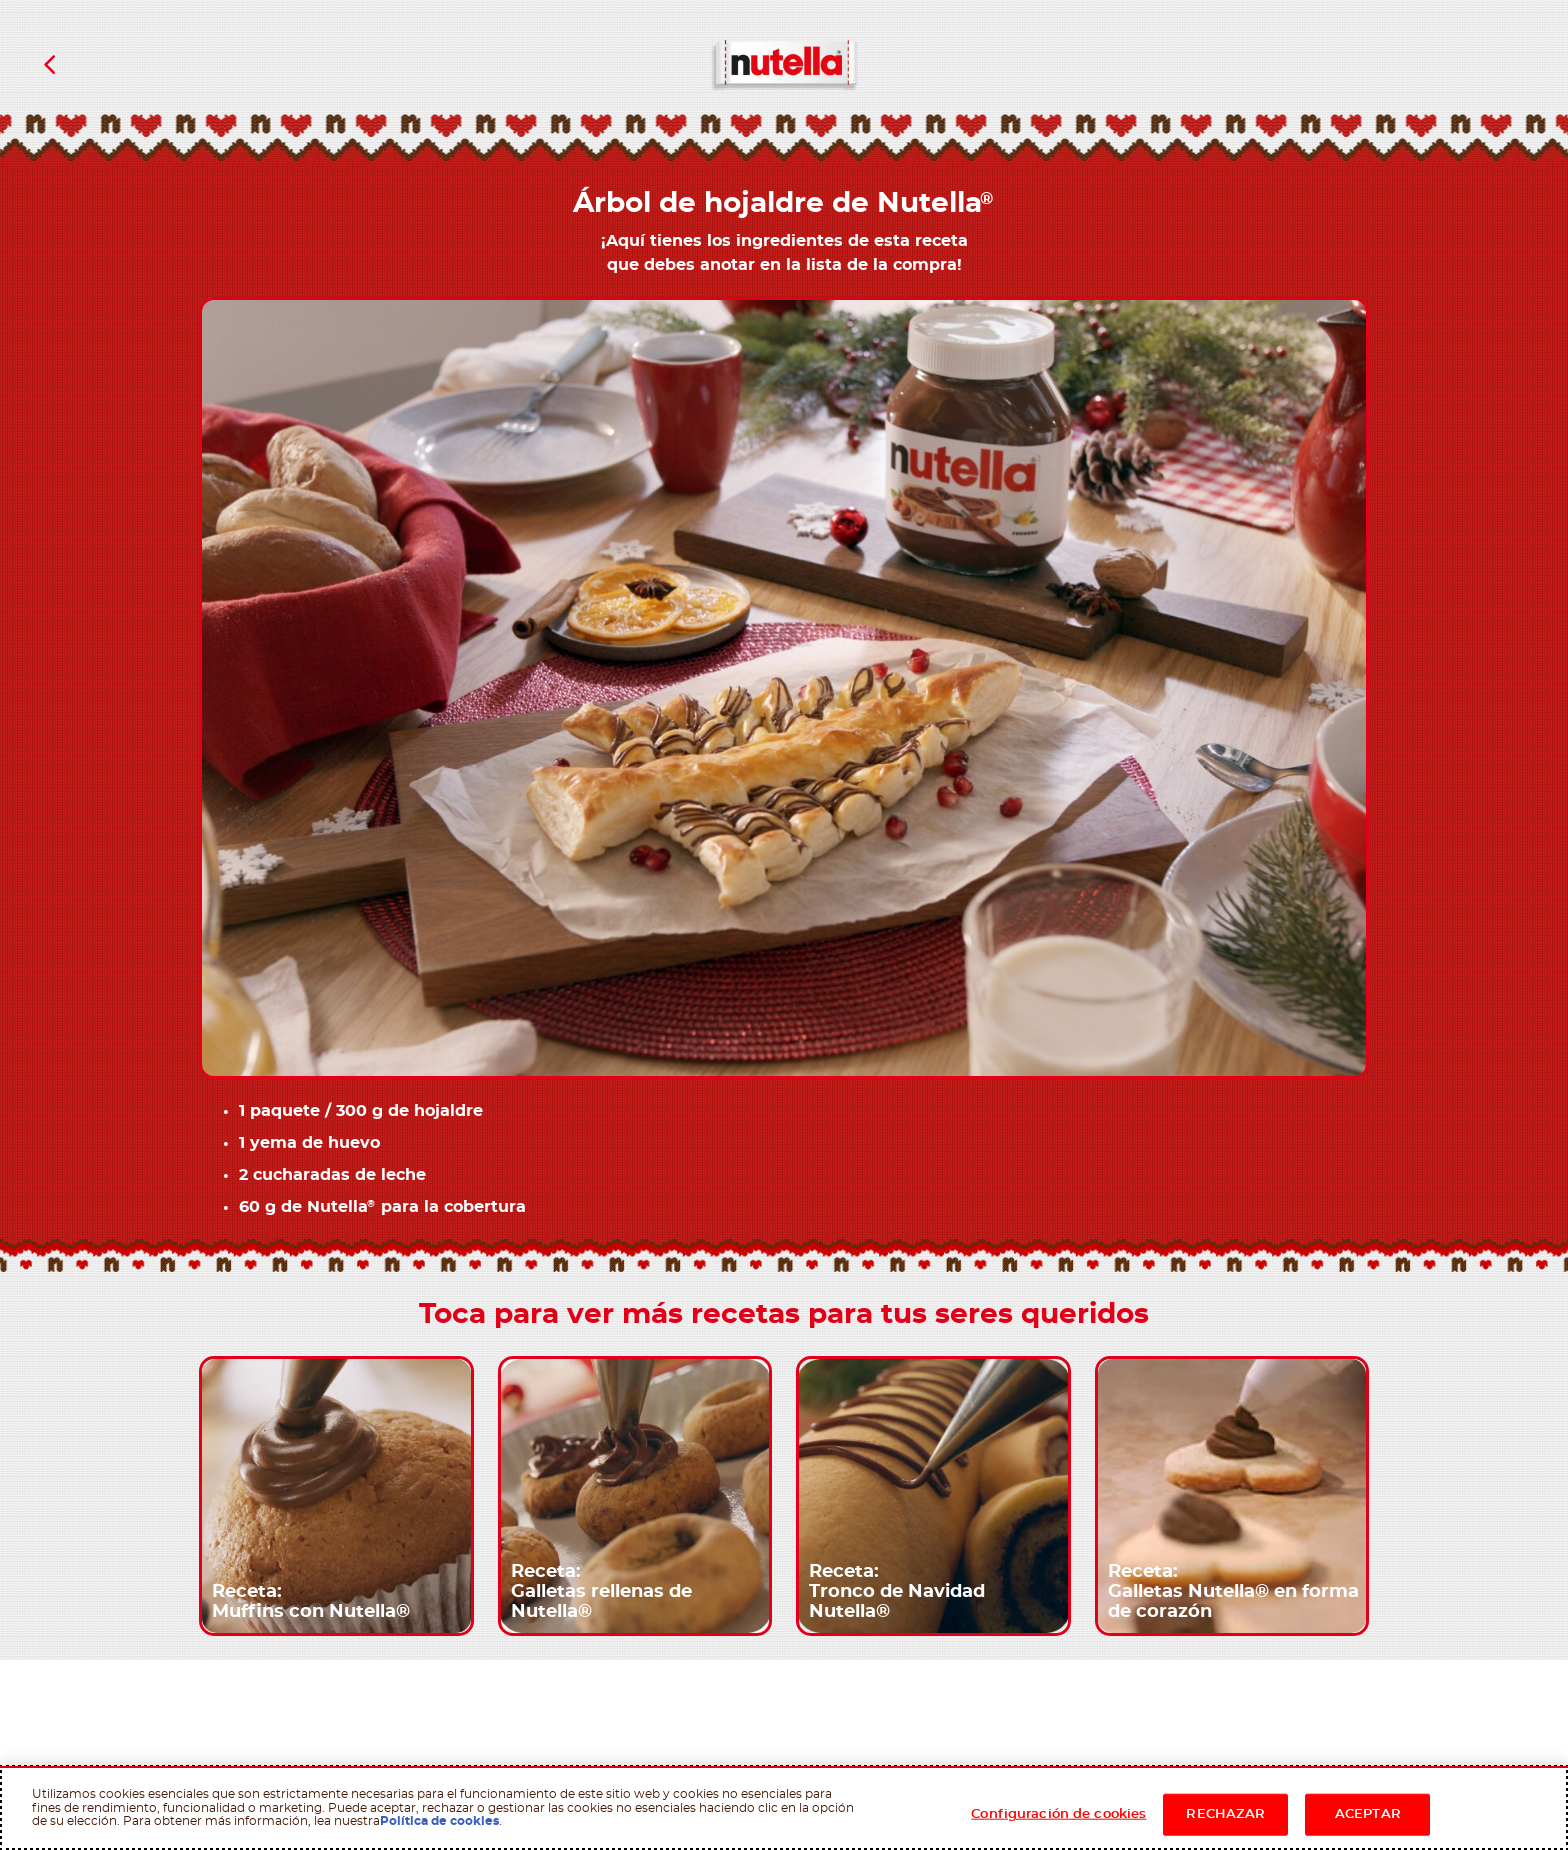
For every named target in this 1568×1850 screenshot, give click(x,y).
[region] (784, 1808)
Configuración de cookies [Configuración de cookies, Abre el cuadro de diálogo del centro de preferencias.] (1058, 1814)
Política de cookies (439, 1821)
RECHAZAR (1225, 1814)
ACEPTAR (1368, 1814)
